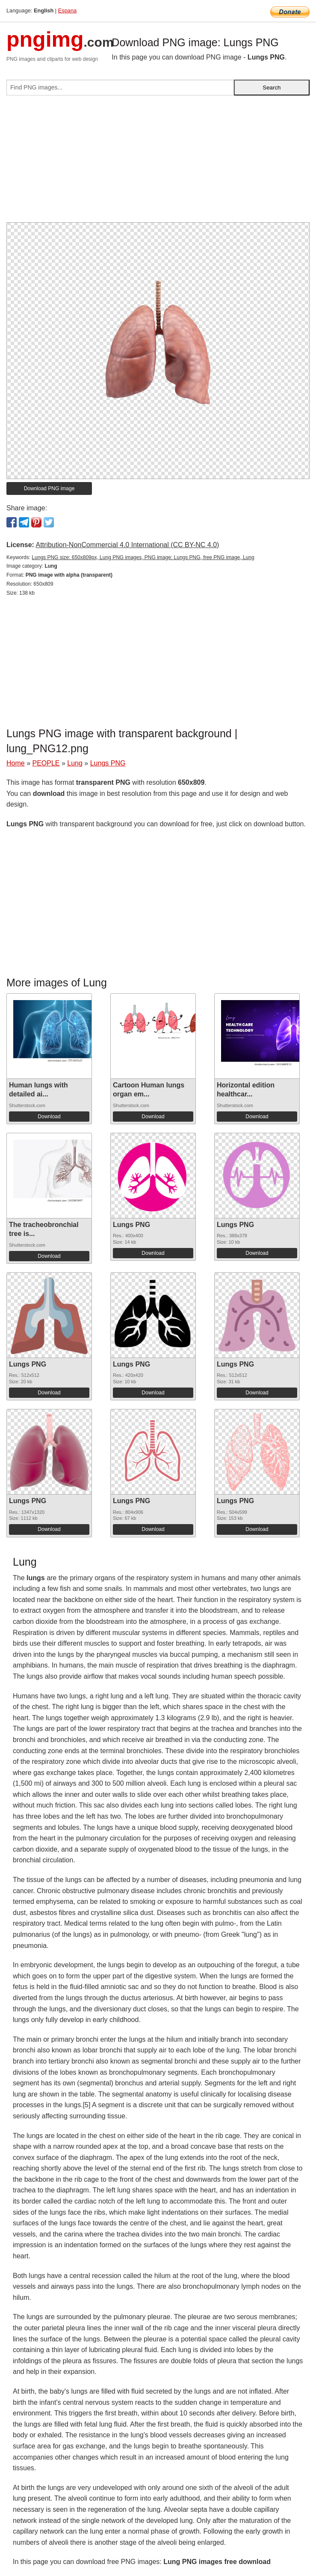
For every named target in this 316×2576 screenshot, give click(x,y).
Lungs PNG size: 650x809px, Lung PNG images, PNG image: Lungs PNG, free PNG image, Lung (143, 557)
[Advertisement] (158, 162)
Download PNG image (49, 488)
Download (49, 1117)
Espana (67, 10)
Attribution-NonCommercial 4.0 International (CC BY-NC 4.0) (127, 544)
